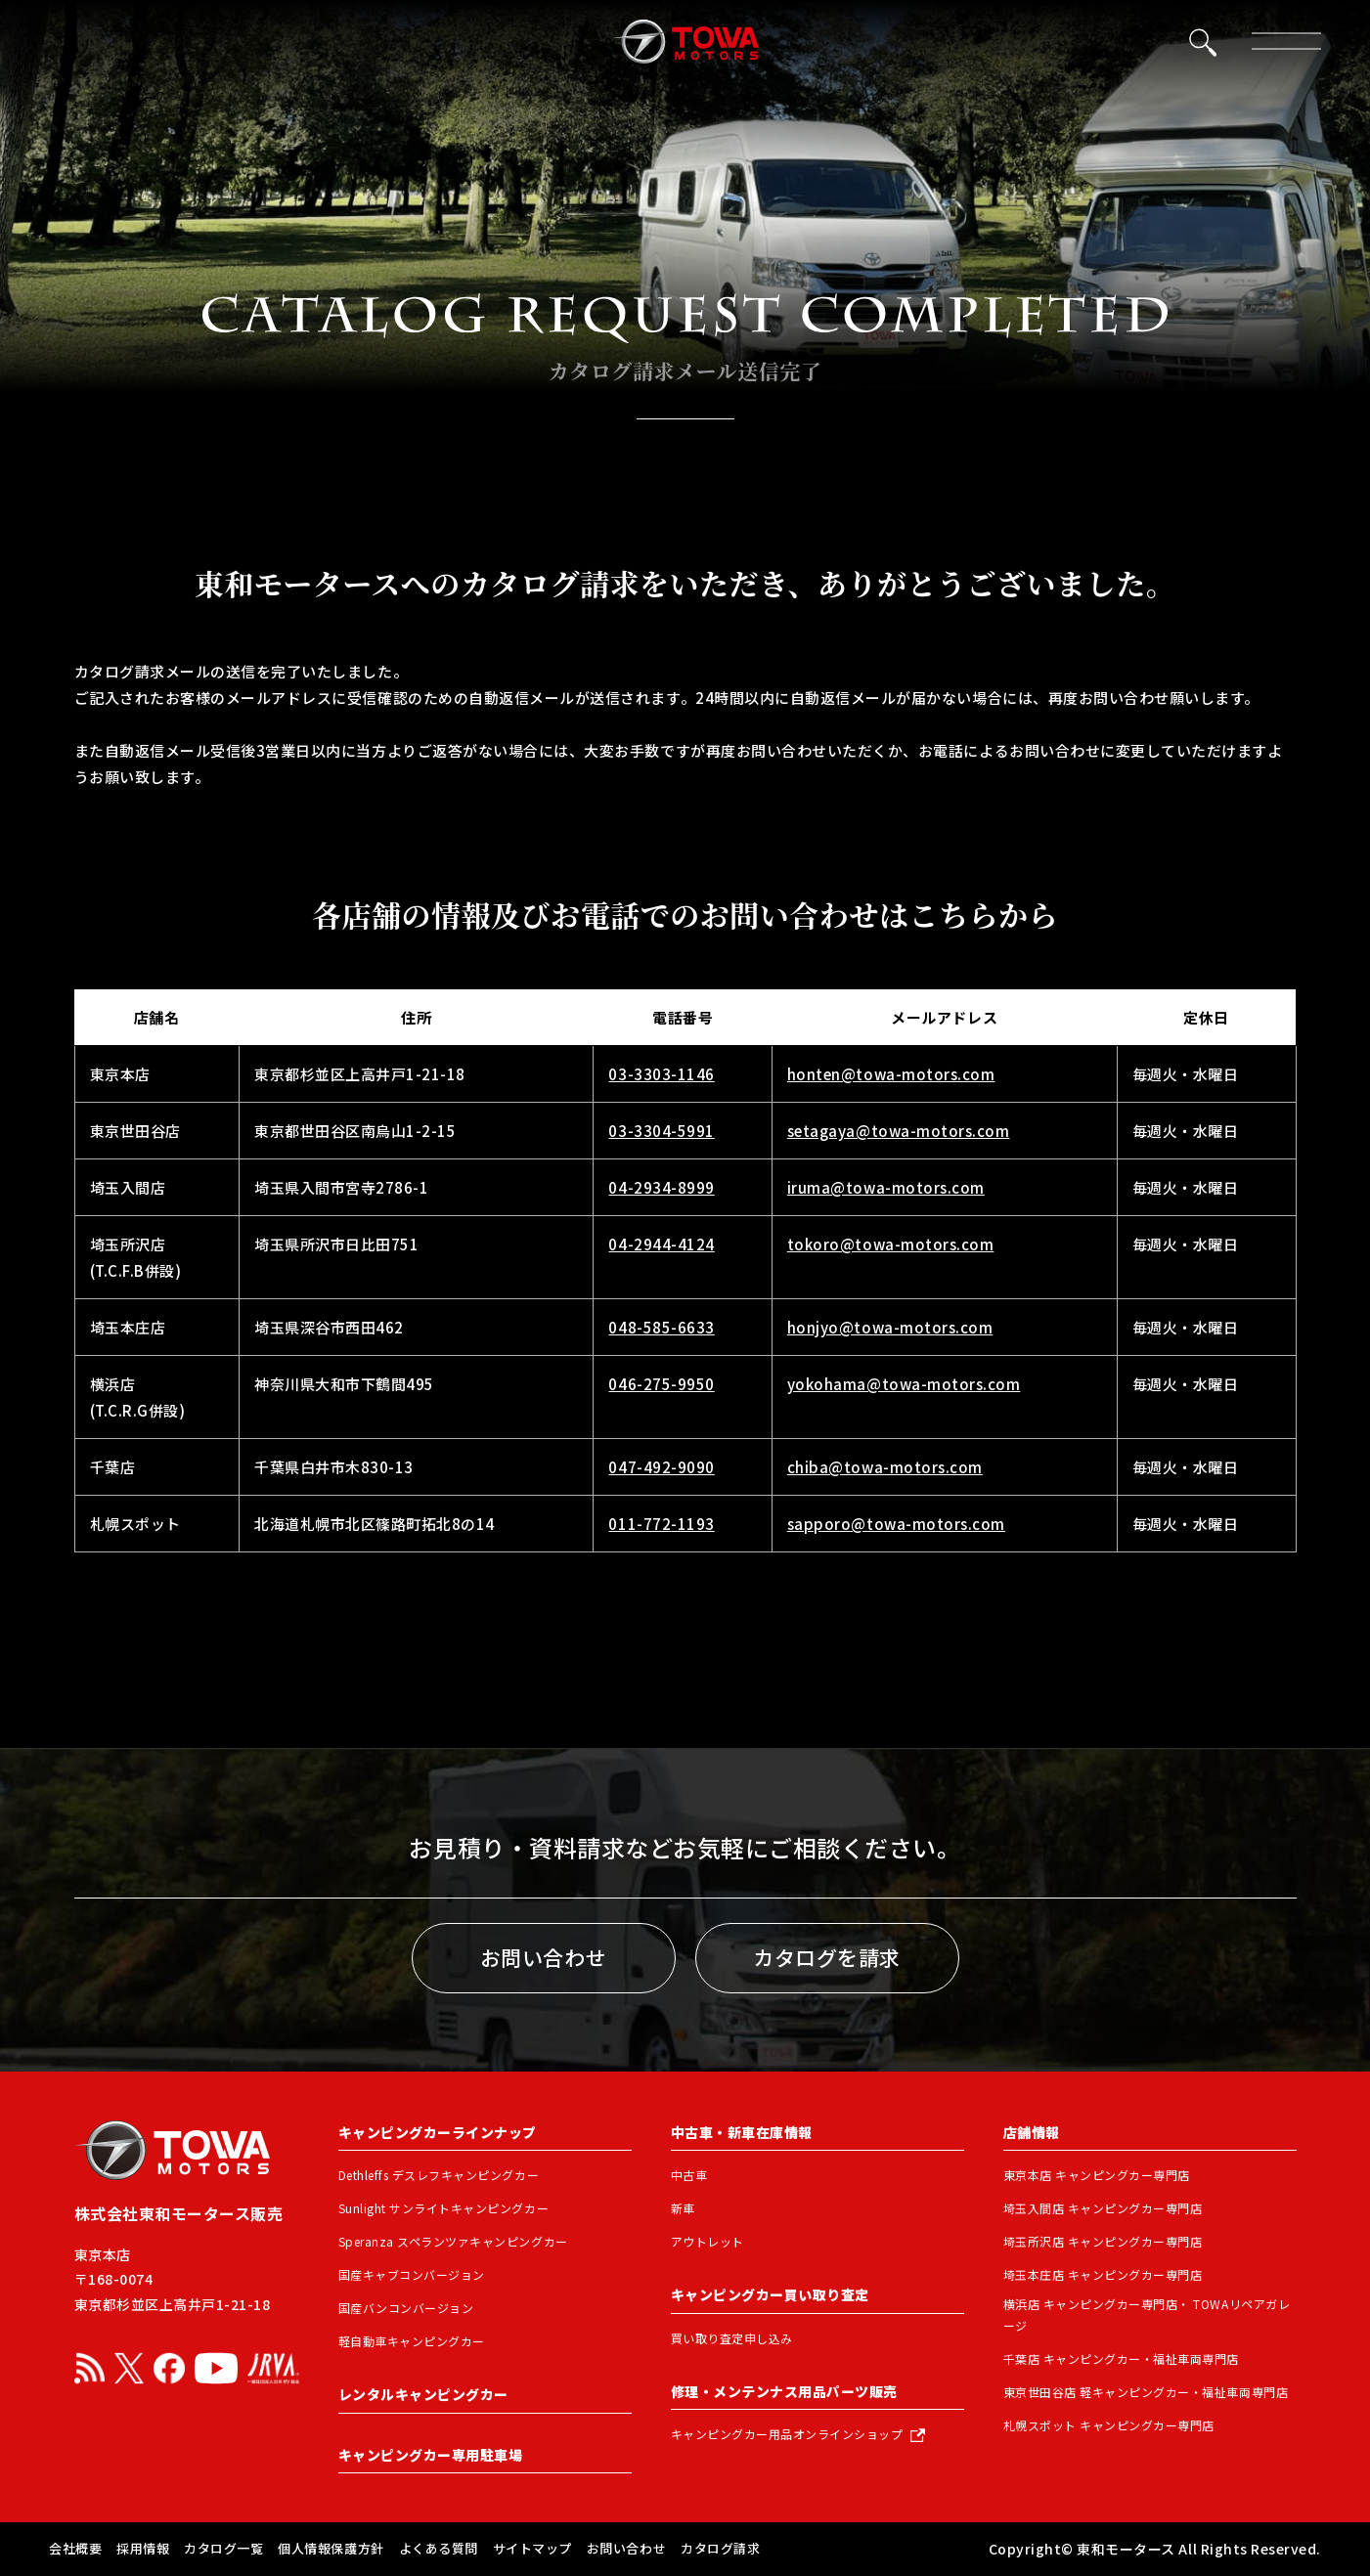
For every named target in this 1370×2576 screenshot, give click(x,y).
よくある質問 (438, 2548)
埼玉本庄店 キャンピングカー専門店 (1103, 2274)
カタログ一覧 (223, 2548)
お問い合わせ (543, 1957)
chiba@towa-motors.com (885, 1467)
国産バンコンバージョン (406, 2307)
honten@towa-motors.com (891, 1074)
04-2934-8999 (661, 1187)
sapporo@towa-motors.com (896, 1523)
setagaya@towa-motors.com (898, 1130)
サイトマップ (532, 2548)
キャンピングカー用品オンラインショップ (787, 2434)
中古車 (689, 2174)
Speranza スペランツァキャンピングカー (453, 2241)
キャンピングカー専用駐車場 (430, 2455)
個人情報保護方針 (330, 2548)
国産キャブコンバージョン (411, 2274)
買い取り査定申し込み (732, 2338)
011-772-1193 (661, 1523)
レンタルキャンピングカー (423, 2394)
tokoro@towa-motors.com (890, 1244)
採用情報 (142, 2548)
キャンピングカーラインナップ (437, 2132)
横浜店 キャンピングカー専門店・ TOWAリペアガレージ (1147, 2314)
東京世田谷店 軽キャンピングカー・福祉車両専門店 (1146, 2391)
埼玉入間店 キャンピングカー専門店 (1103, 2208)
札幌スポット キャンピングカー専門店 (1109, 2425)
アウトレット (707, 2241)
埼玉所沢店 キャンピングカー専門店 (1103, 2241)
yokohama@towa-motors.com (904, 1384)
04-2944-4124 (661, 1244)
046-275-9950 (661, 1384)
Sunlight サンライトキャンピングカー (444, 2208)
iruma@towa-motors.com (886, 1187)
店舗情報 (1031, 2132)
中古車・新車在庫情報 (742, 2132)
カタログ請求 (720, 2548)
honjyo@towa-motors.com (890, 1327)
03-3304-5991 (661, 1130)
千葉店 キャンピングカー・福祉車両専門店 (1121, 2358)
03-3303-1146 (661, 1074)
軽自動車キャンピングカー (411, 2341)
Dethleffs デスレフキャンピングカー (439, 2174)
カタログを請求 (827, 1957)
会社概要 (75, 2548)
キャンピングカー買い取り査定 (770, 2294)
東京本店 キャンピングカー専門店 (1096, 2174)
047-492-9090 (661, 1467)
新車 (683, 2208)
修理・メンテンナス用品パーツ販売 (784, 2391)
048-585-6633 (661, 1327)
